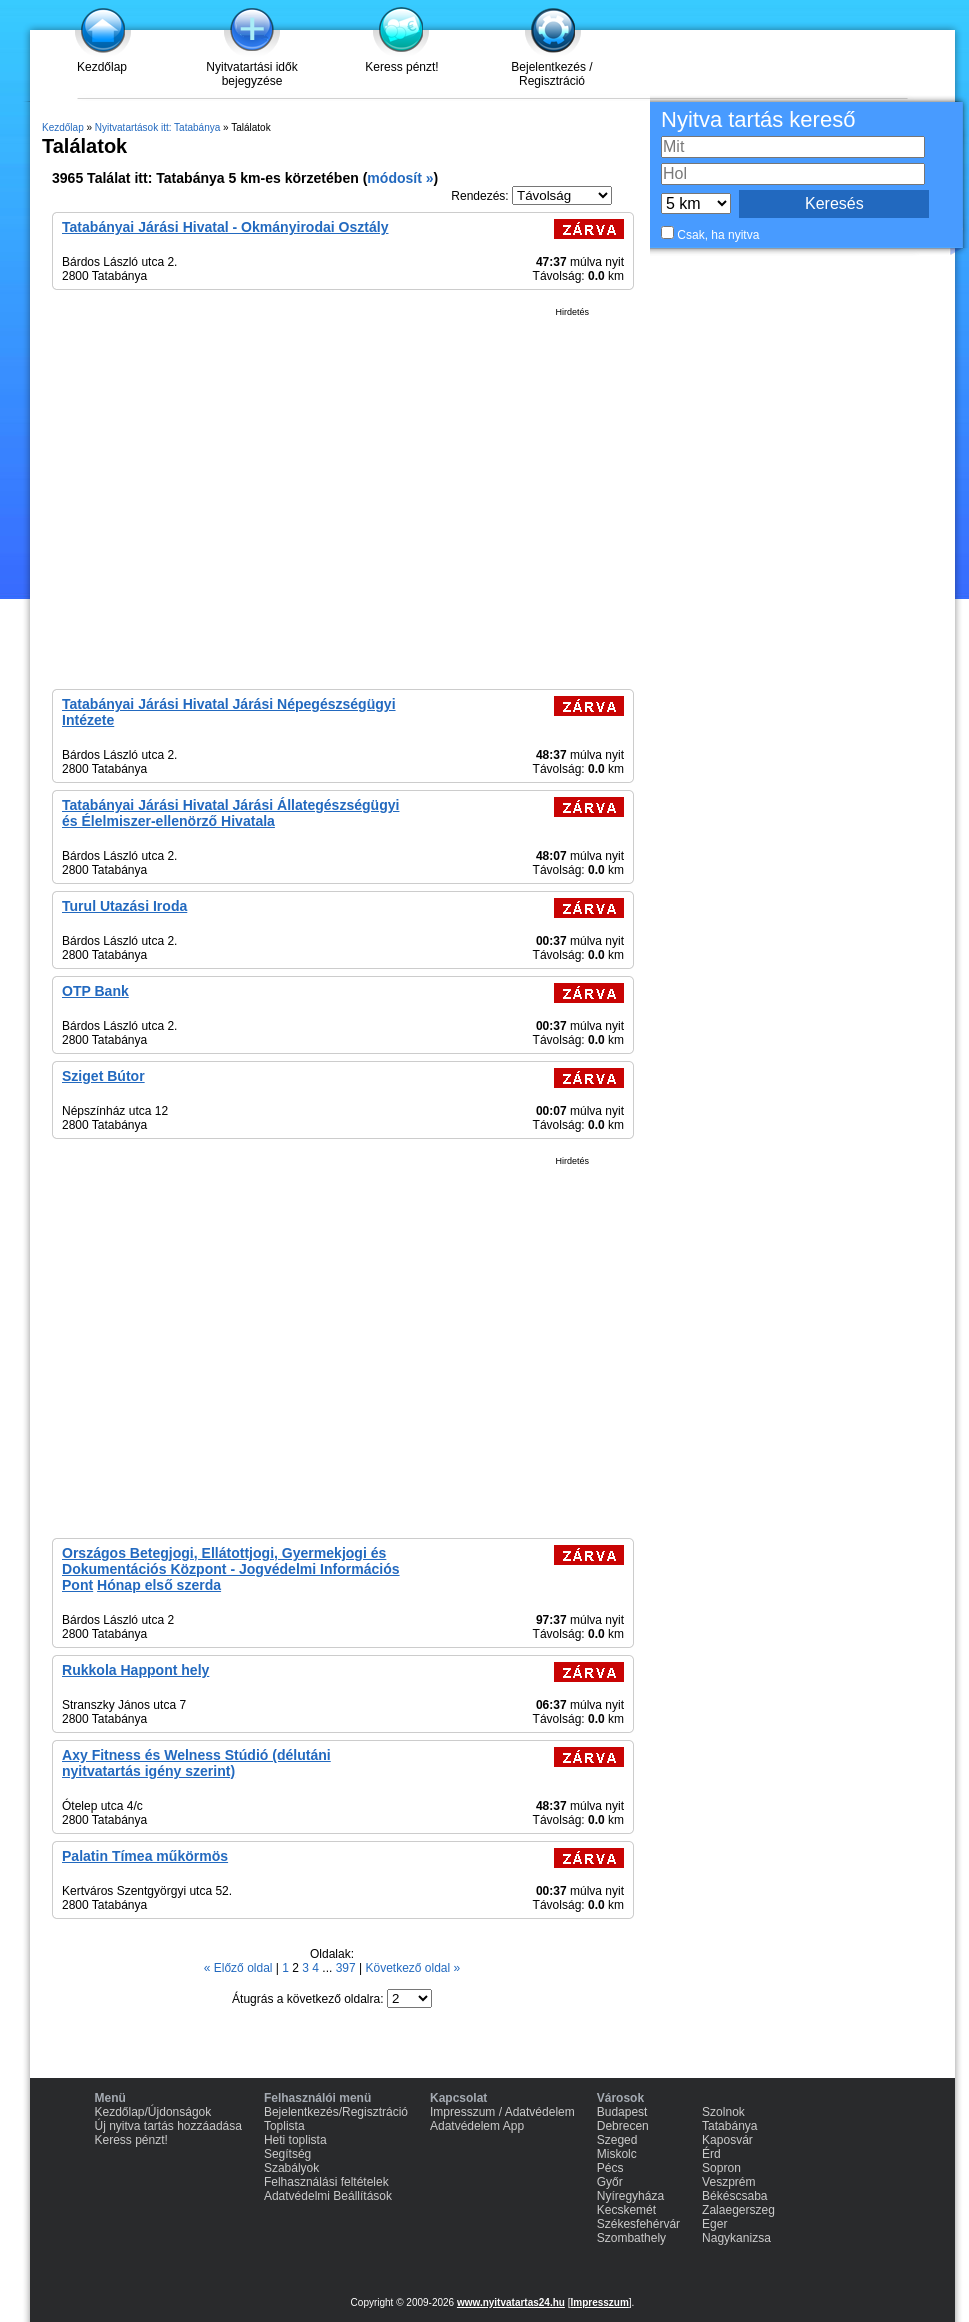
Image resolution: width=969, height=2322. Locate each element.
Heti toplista (295, 2140)
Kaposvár (727, 2140)
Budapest (622, 2112)
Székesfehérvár (638, 2224)
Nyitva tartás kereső (758, 119)
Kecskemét (626, 2210)
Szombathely (631, 2238)
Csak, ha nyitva (718, 235)
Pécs (610, 2168)
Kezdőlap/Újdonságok (153, 2112)
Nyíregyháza (630, 2196)
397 (347, 1968)
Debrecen (623, 2126)
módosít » (400, 178)
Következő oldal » (412, 1968)
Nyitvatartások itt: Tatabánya (157, 127)
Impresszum (599, 2302)
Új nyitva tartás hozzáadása (168, 2126)
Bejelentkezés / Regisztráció (551, 74)
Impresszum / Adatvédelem (502, 2112)
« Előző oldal (240, 1968)
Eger (714, 2224)
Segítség (287, 2154)
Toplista (284, 2126)
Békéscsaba (734, 2196)
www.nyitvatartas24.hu (511, 2302)
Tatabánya (729, 2126)
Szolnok (723, 2112)
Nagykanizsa (736, 2238)
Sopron (721, 2168)
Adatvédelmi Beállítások (328, 2196)
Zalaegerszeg (738, 2210)
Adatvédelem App (477, 2126)
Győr (610, 2182)
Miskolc (617, 2154)
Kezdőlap (102, 67)
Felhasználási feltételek (326, 2182)
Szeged (617, 2140)
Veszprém (728, 2182)
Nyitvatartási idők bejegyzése (251, 74)
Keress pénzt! (401, 67)
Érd (711, 2154)
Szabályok (291, 2168)
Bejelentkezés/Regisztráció (336, 2112)
